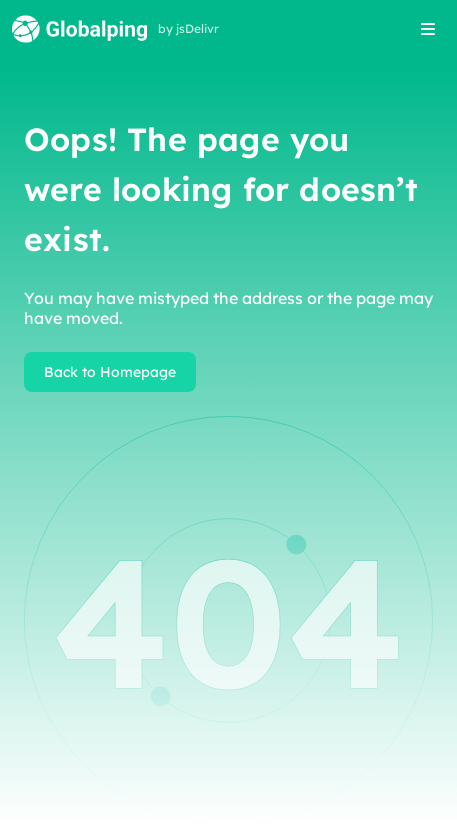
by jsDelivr (188, 29)
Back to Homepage (110, 372)
